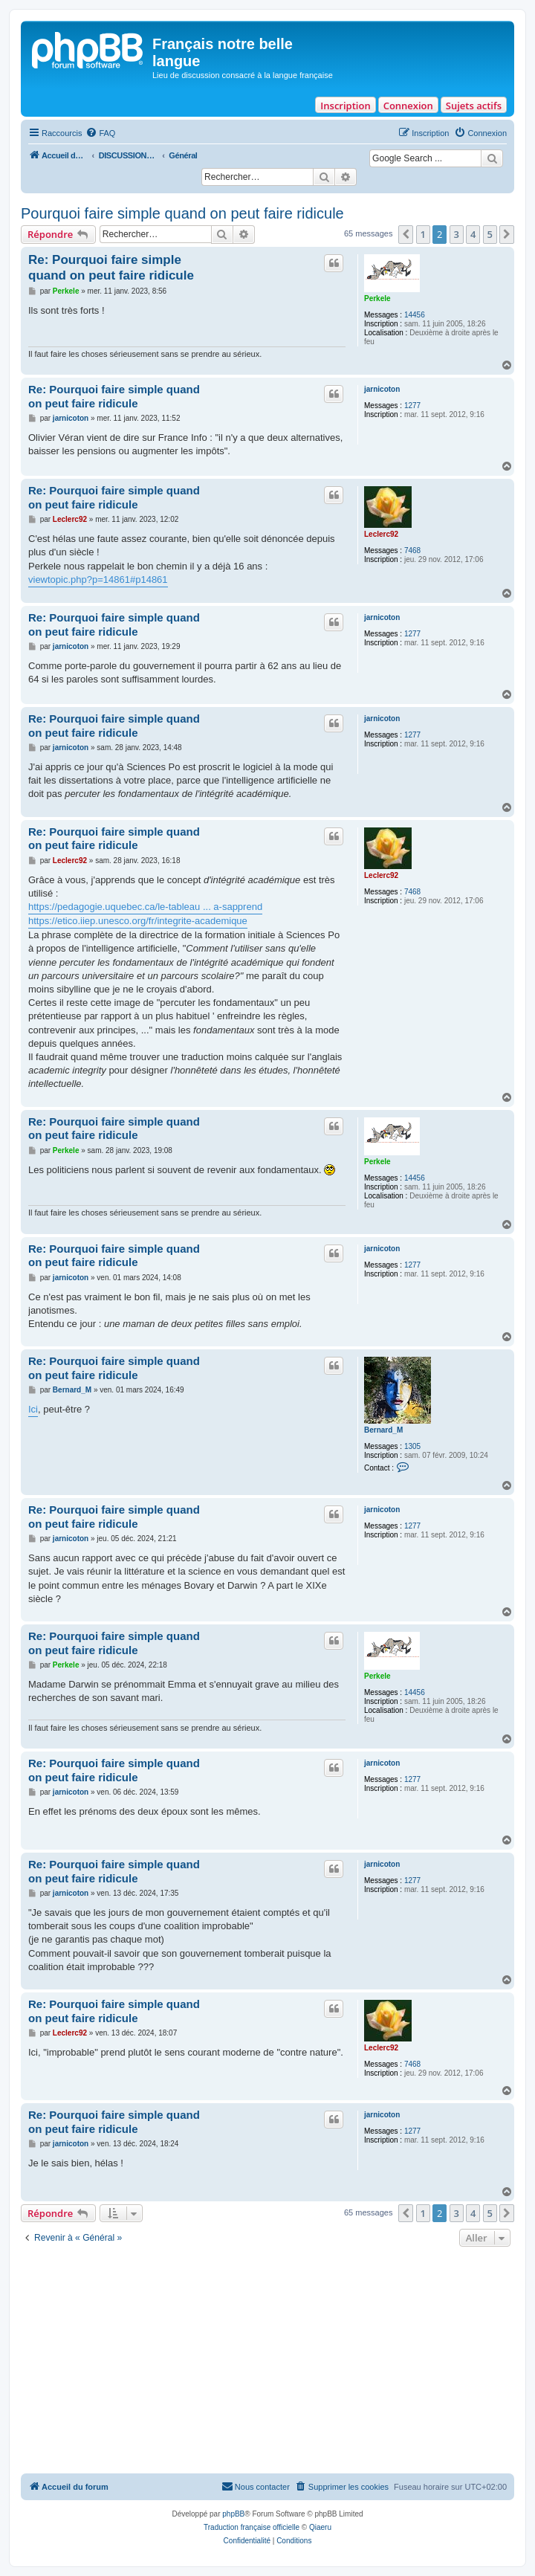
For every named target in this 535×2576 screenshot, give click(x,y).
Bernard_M (383, 1430)
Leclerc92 (381, 534)
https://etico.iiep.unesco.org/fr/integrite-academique (137, 920)
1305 (412, 1446)
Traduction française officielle (251, 2527)
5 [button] (490, 234)
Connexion (408, 105)
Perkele (377, 298)
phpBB (233, 2514)
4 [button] (473, 234)
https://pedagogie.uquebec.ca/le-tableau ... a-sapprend (145, 906)
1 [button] (423, 234)
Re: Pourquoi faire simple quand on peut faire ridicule (111, 268)
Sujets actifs (474, 105)
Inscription (345, 105)
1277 (412, 405)
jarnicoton (382, 389)
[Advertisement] (267, 2362)
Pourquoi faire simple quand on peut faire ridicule (182, 213)
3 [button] (456, 234)
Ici (33, 1409)
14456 (414, 315)
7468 (412, 550)
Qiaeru (320, 2527)
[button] (405, 234)
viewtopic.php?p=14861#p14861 (98, 579)
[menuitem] (100, 133)
